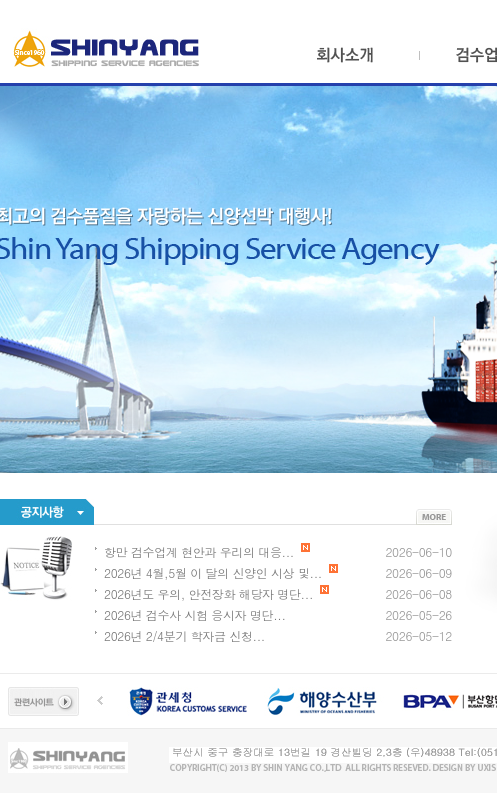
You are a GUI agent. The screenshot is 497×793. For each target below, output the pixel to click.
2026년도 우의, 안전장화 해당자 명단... (216, 593)
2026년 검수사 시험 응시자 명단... (195, 614)
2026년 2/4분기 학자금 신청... (184, 635)
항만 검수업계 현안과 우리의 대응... (207, 551)
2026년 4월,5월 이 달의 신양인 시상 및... (221, 572)
